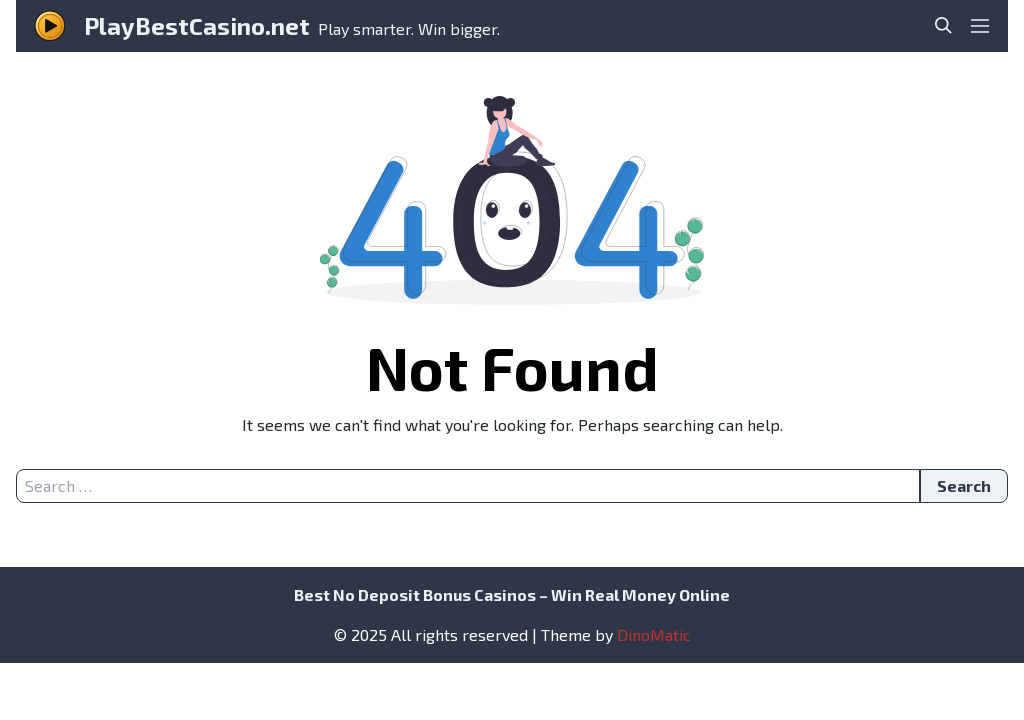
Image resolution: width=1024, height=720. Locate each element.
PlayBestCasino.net (197, 25)
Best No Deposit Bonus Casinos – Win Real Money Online (512, 594)
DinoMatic (654, 634)
